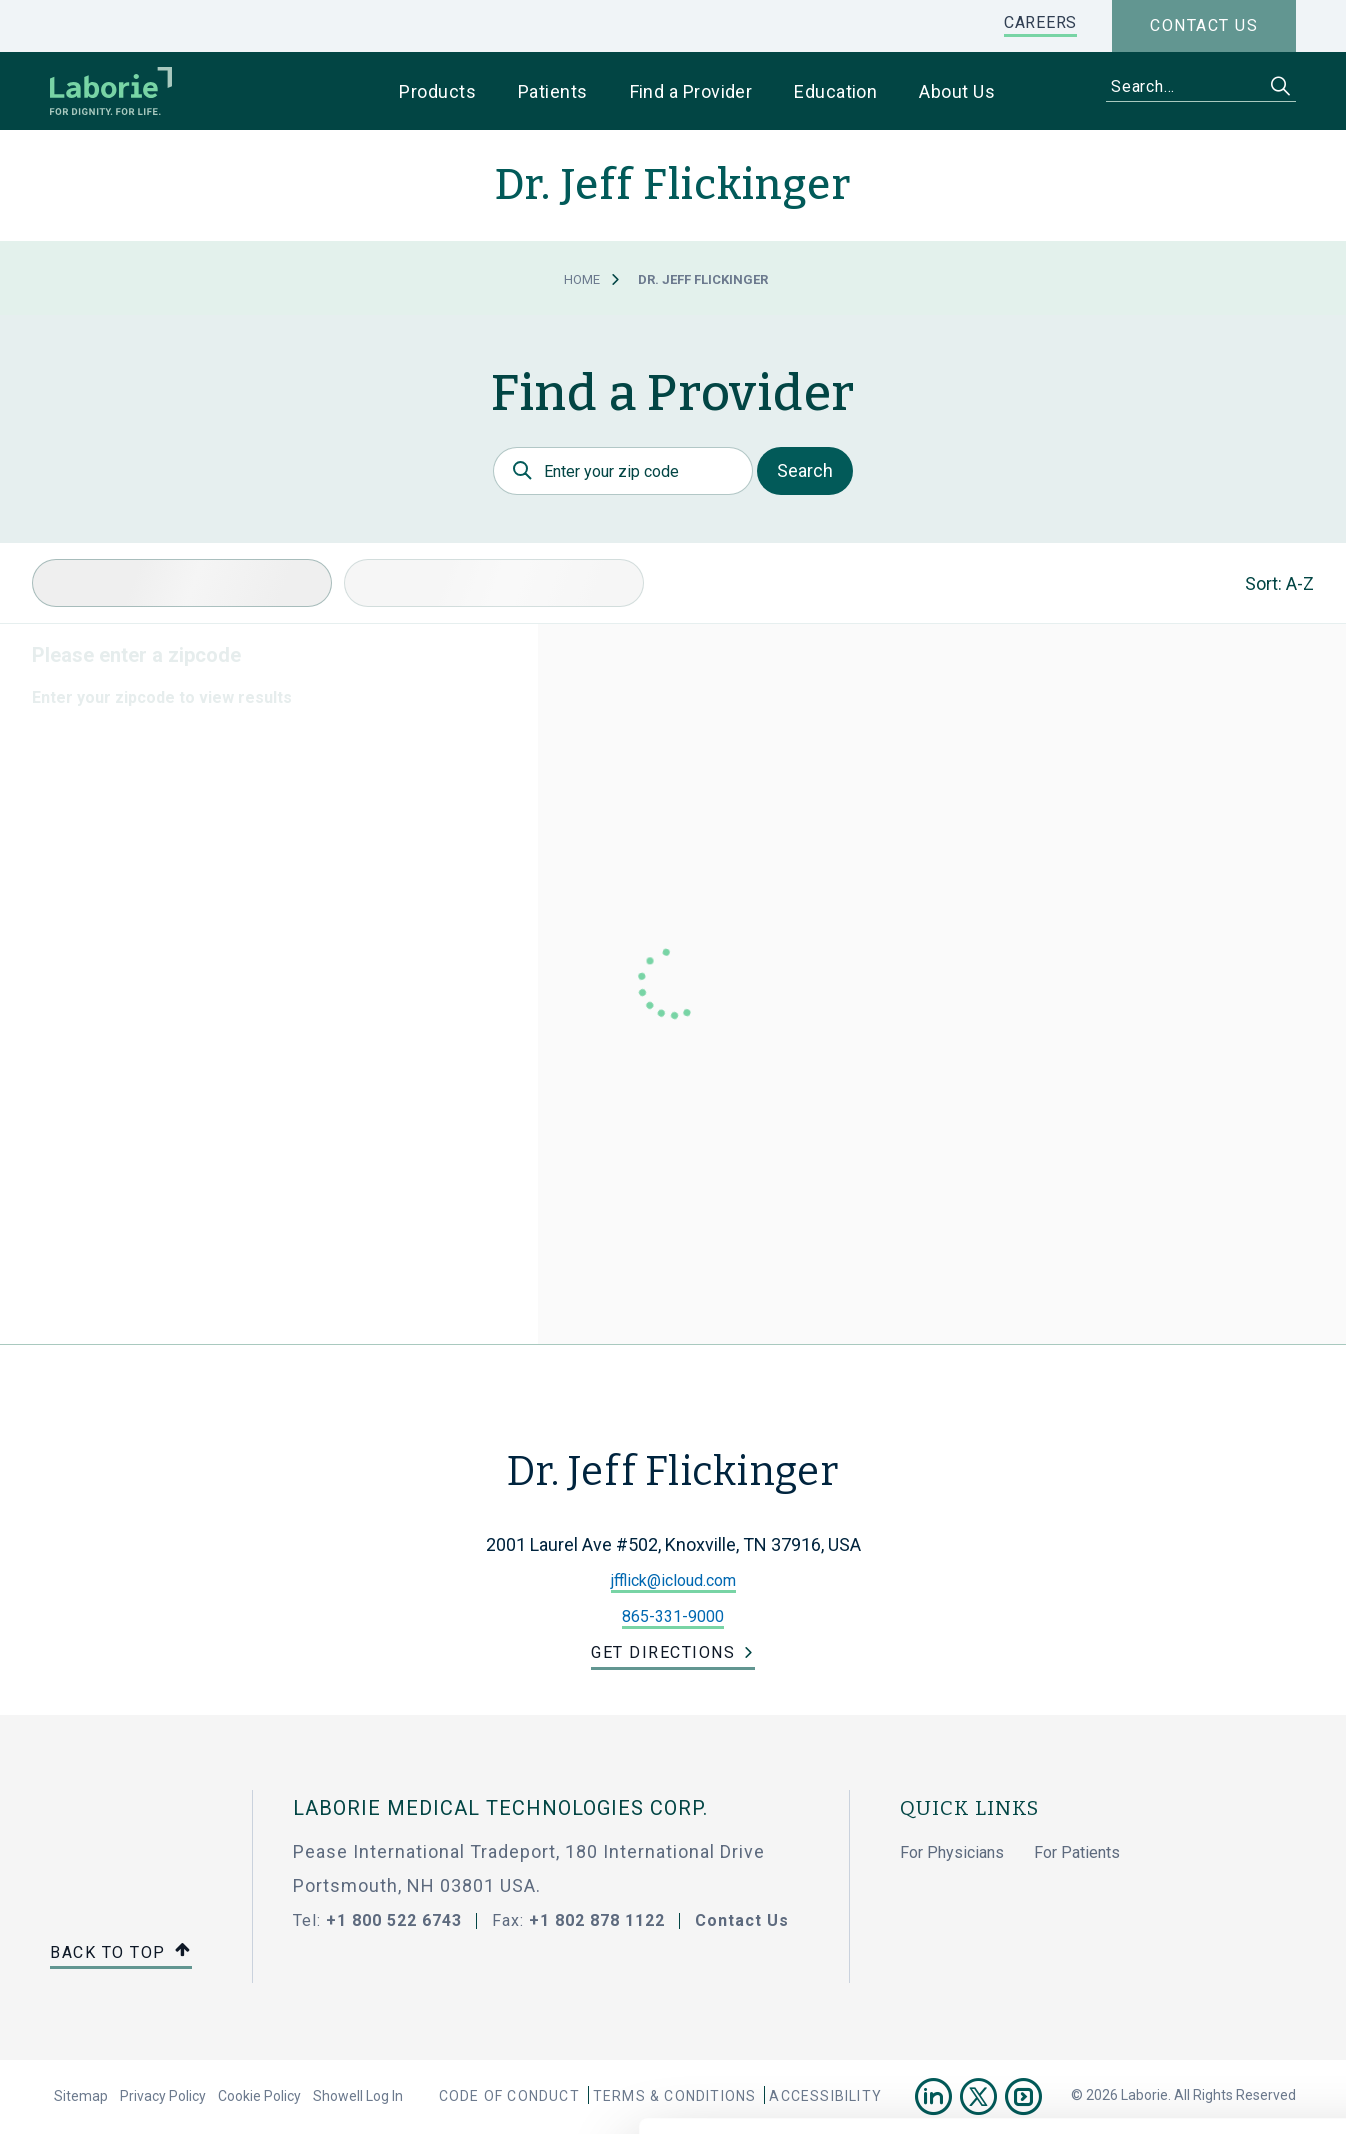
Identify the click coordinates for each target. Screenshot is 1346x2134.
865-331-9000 (673, 1616)
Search (805, 470)
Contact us (1204, 25)
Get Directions (663, 1652)
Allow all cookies (1179, 1873)
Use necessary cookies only (1179, 1939)
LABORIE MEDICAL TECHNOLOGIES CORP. (500, 1808)
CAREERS (1040, 22)
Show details (1059, 2095)
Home (582, 279)
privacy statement (857, 2014)
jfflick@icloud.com (673, 1580)
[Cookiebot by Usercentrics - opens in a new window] (129, 2095)
